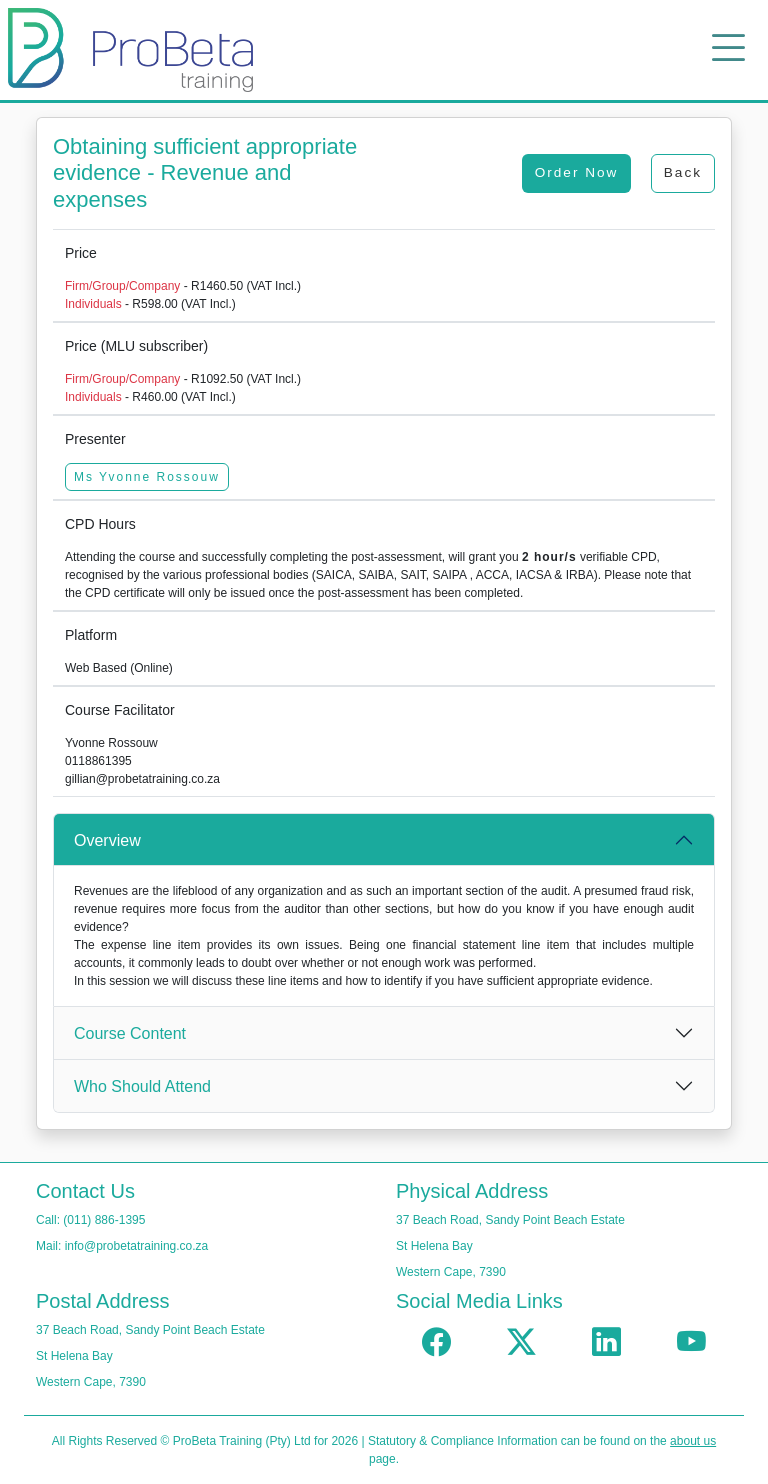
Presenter (95, 439)
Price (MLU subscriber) (136, 346)
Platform (91, 635)
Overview (107, 840)
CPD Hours (100, 524)
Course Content (130, 1033)
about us (693, 1441)
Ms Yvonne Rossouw (147, 477)
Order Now (577, 172)
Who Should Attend (142, 1086)
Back (683, 172)
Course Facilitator (120, 710)
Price (81, 253)
